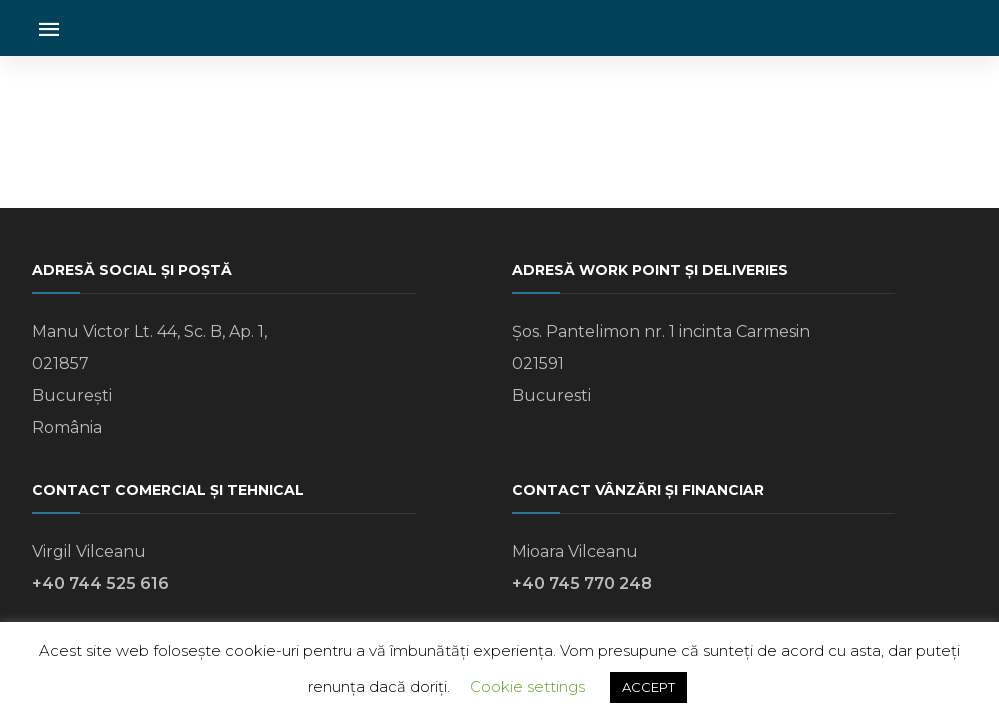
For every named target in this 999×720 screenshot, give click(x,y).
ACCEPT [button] (648, 687)
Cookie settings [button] (527, 686)
